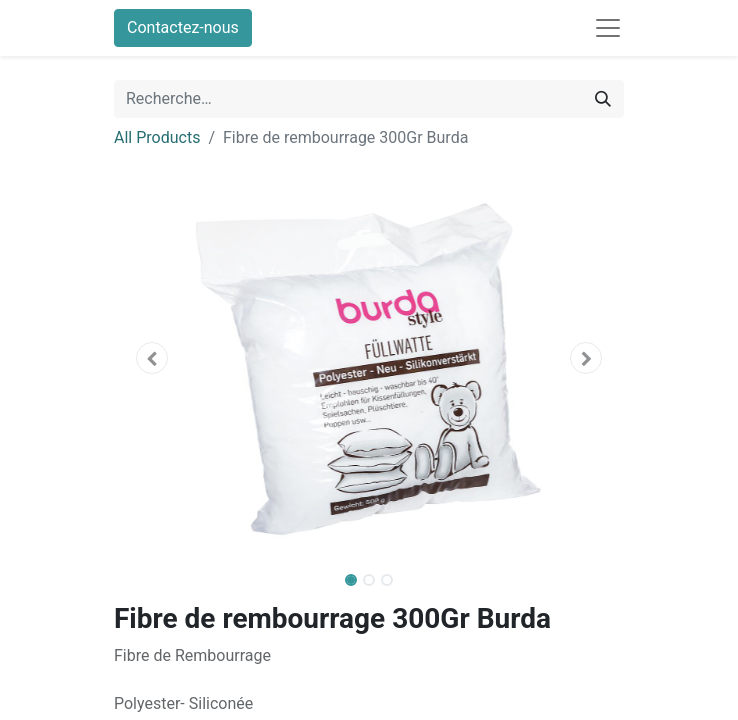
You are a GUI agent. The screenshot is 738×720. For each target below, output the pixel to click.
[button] (152, 358)
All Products (157, 137)
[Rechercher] (603, 99)
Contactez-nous (183, 27)
